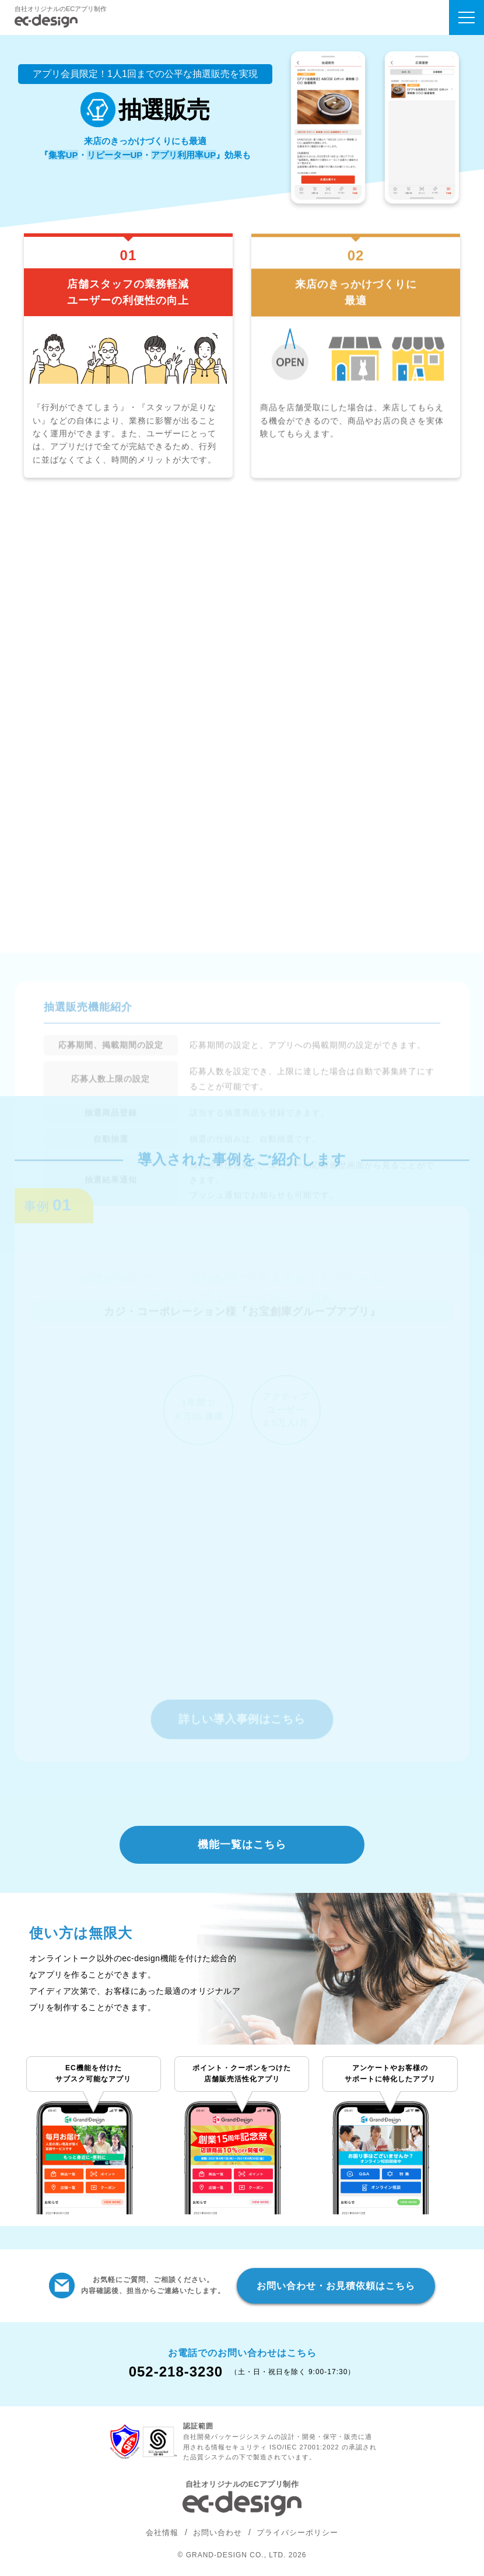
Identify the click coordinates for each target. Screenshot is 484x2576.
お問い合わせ (217, 2532)
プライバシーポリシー (297, 2532)
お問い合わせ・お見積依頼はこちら (336, 2286)
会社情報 (162, 2532)
